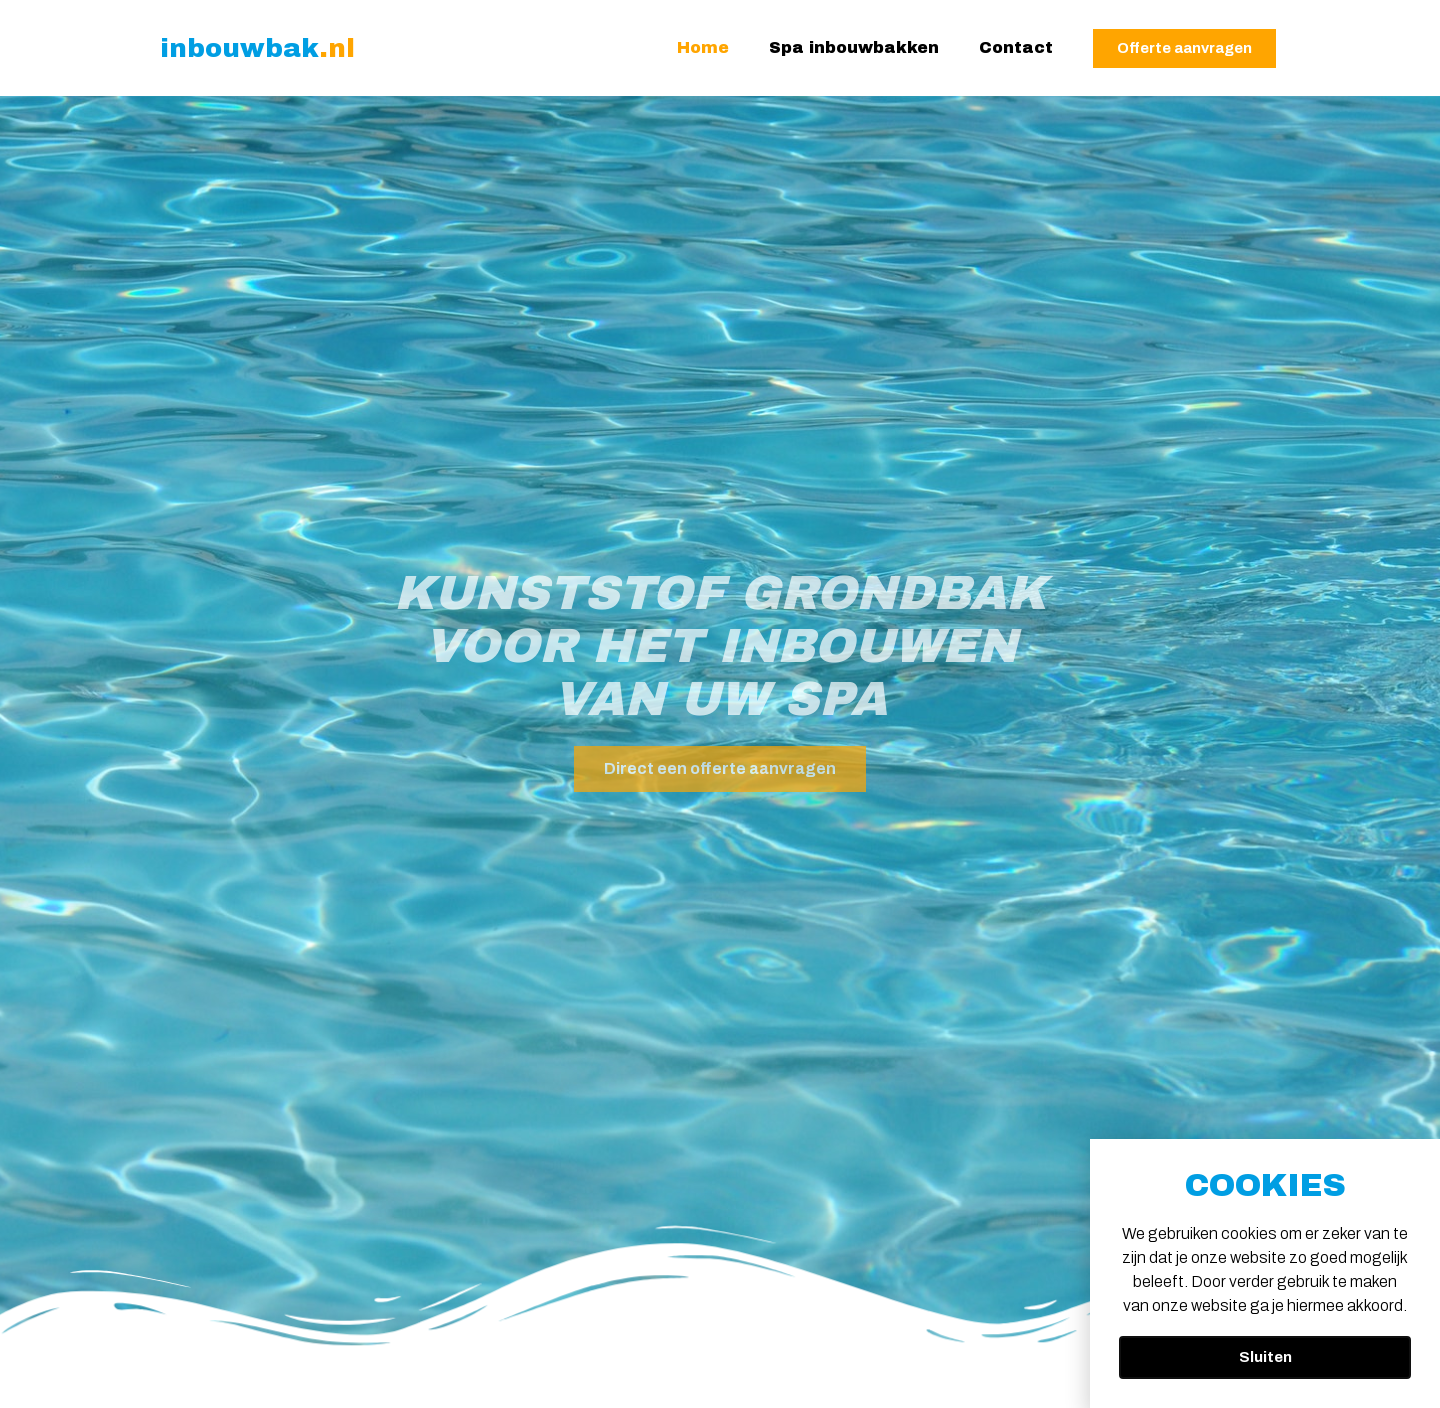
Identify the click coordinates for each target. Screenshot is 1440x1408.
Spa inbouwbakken (854, 47)
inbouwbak (257, 48)
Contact (1016, 47)
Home (703, 47)
